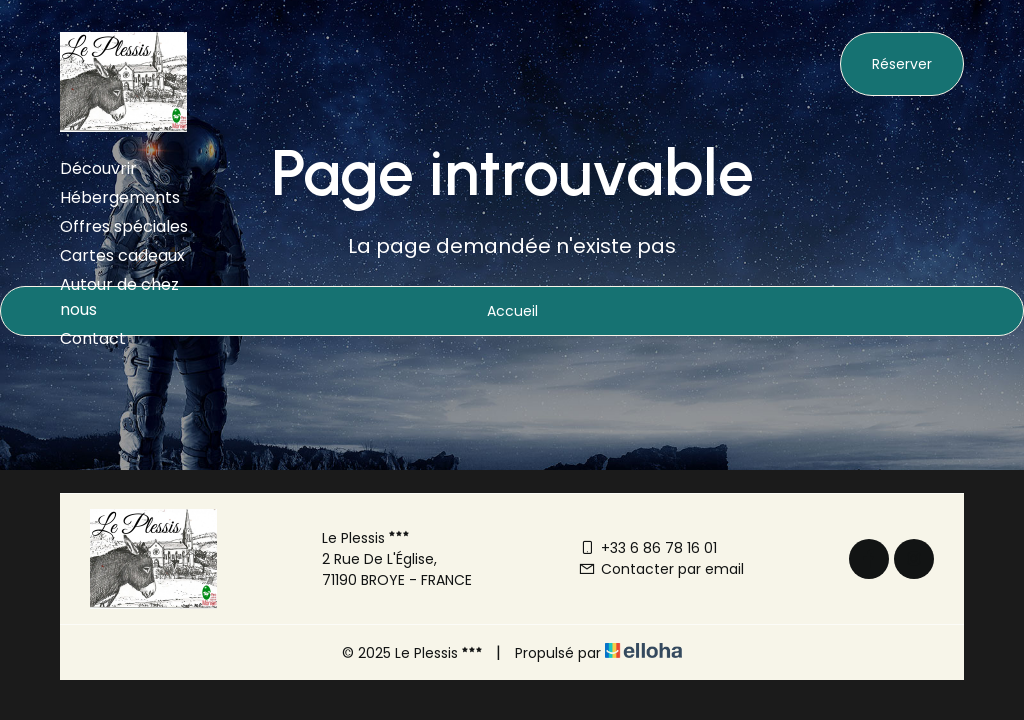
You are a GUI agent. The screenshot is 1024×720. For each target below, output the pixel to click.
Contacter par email (661, 569)
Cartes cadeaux (122, 255)
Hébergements (120, 197)
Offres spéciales (124, 226)
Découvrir (98, 168)
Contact (93, 338)
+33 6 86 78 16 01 (647, 548)
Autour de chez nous (119, 297)
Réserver (902, 64)
